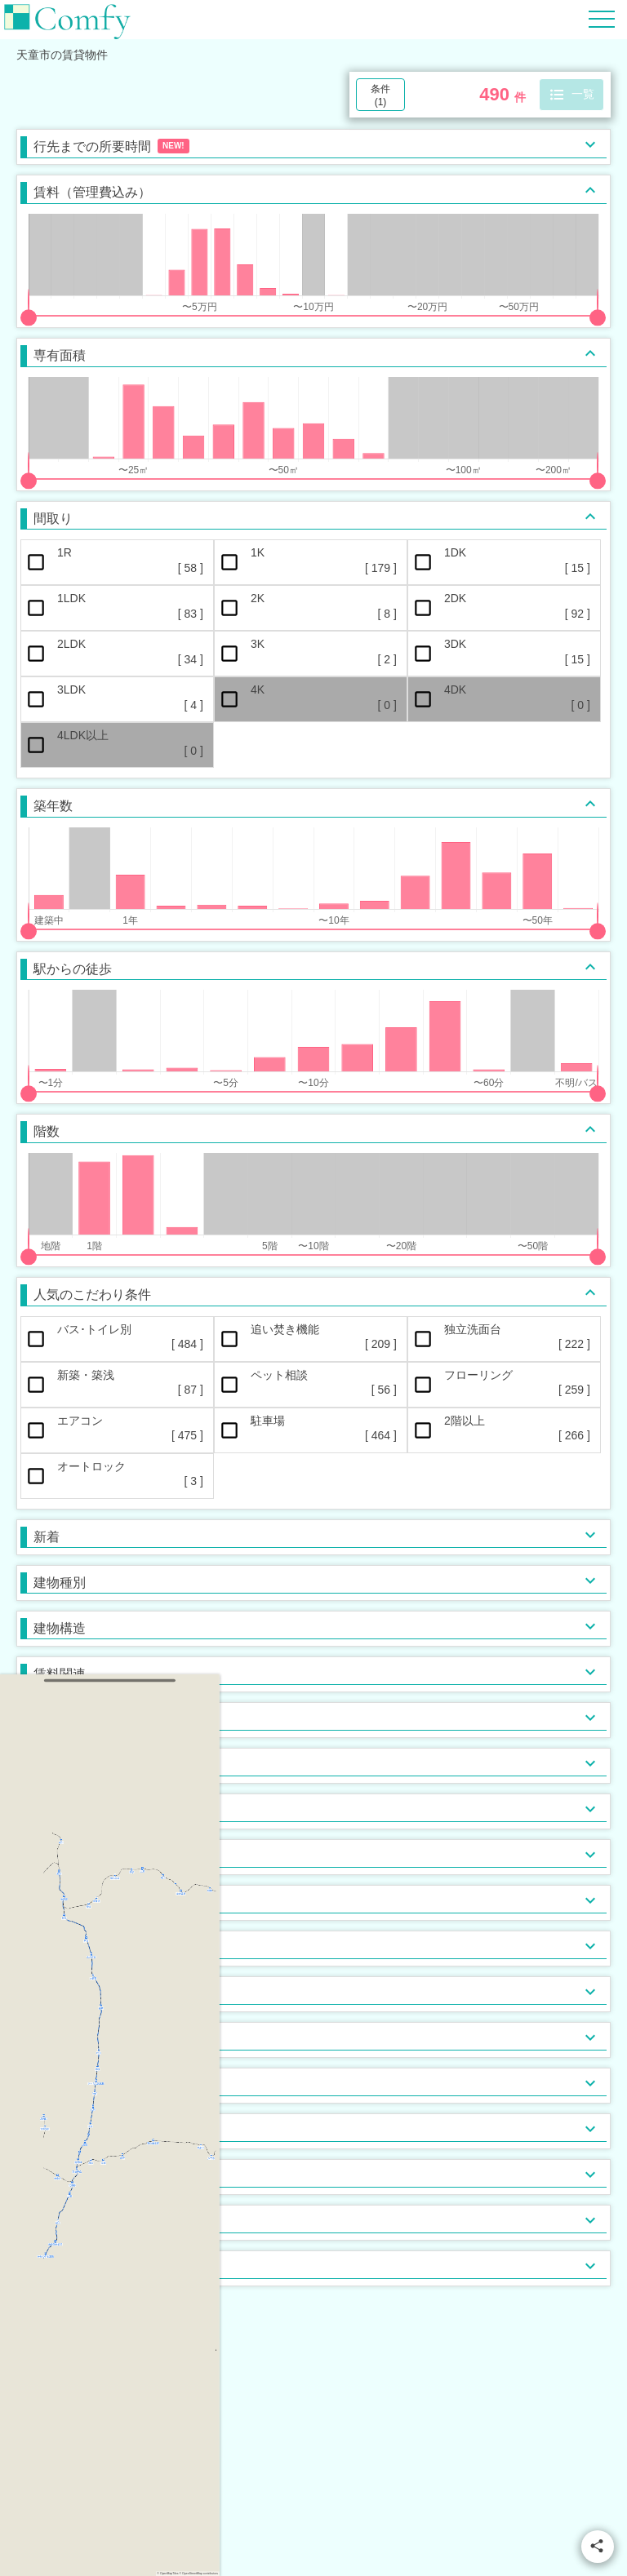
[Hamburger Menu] (602, 18)
